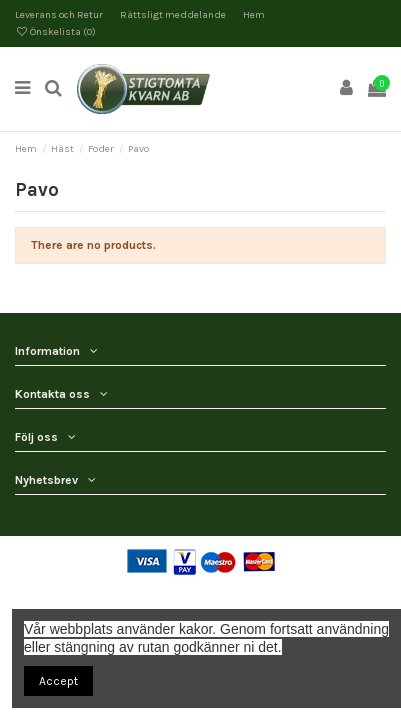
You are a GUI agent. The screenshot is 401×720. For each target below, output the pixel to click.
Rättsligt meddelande (174, 15)
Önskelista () (55, 32)
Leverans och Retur (60, 15)
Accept (58, 681)
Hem (254, 15)
